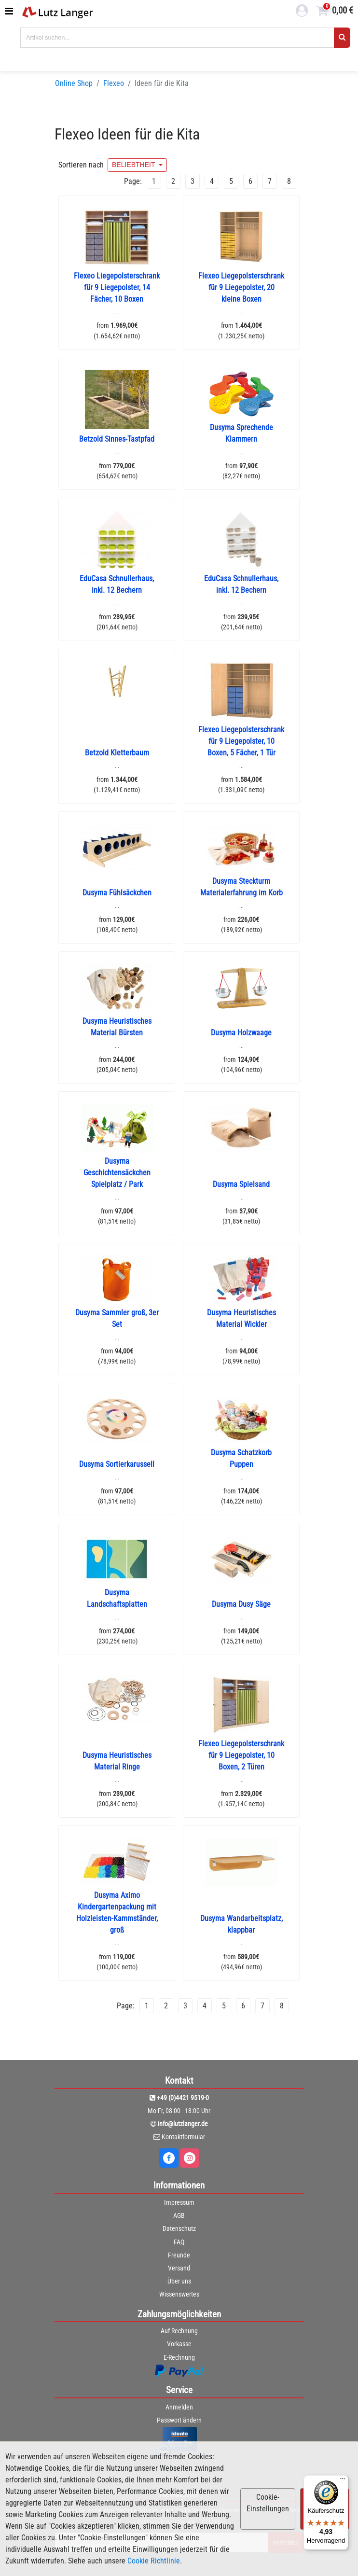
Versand (179, 2268)
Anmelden (179, 2407)
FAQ (179, 2242)
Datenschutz (179, 2228)
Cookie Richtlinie (153, 2560)
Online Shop (74, 83)
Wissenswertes (179, 2294)
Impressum (179, 2202)
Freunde (179, 2255)
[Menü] (342, 2481)
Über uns (179, 2281)
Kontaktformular (183, 2137)
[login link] (302, 12)
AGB (179, 2215)
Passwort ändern (179, 2420)
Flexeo (113, 83)
